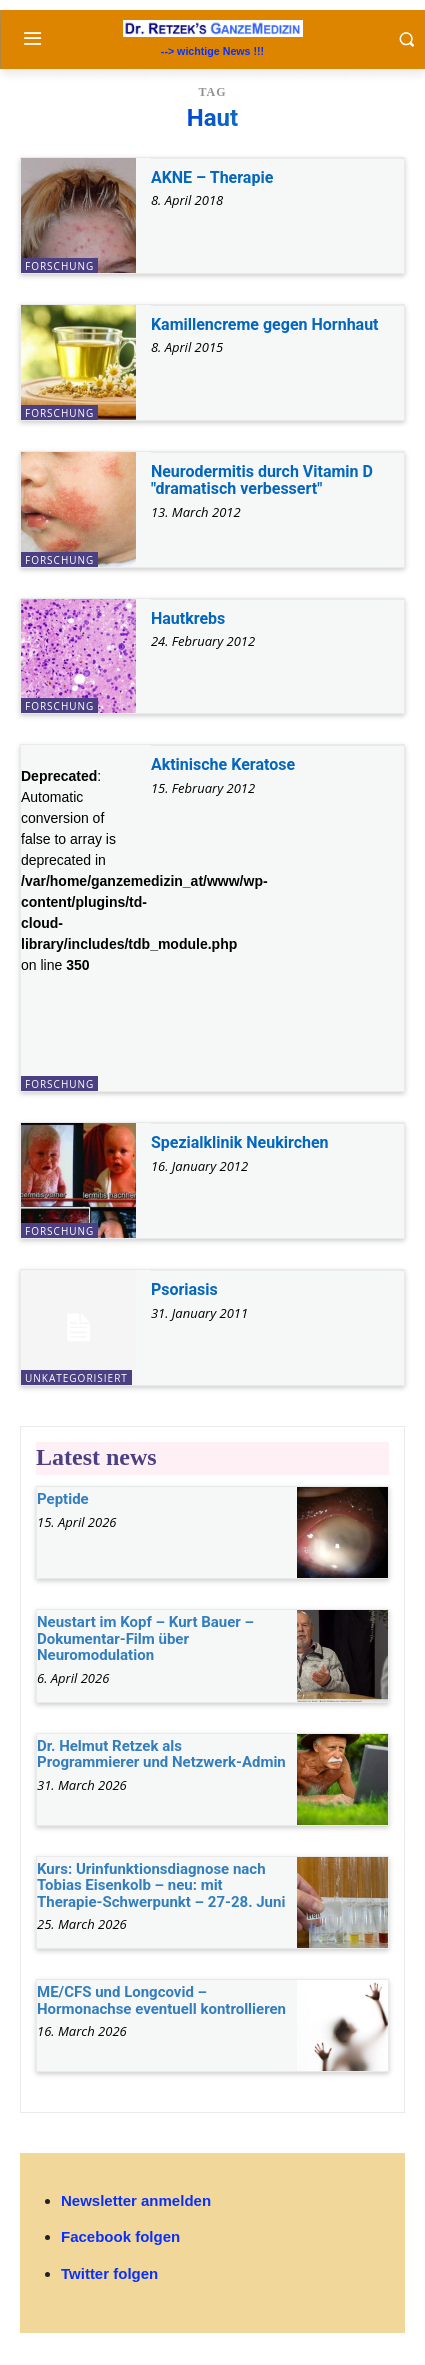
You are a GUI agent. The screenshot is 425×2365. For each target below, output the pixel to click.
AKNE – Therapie (212, 177)
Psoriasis (184, 1289)
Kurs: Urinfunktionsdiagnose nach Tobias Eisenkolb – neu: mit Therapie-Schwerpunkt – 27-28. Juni (161, 1885)
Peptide (63, 1499)
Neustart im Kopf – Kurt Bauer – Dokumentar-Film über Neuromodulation (145, 1638)
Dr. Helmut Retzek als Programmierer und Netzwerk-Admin (161, 1754)
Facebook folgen (120, 2236)
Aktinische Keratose (223, 764)
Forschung (59, 266)
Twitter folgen (109, 2273)
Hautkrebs (188, 618)
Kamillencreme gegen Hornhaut (265, 324)
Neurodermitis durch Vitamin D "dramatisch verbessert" (262, 480)
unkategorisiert (76, 1378)
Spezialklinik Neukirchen (240, 1142)
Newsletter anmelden (136, 2200)
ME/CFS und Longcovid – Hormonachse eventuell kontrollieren (161, 2000)
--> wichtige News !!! (212, 51)
